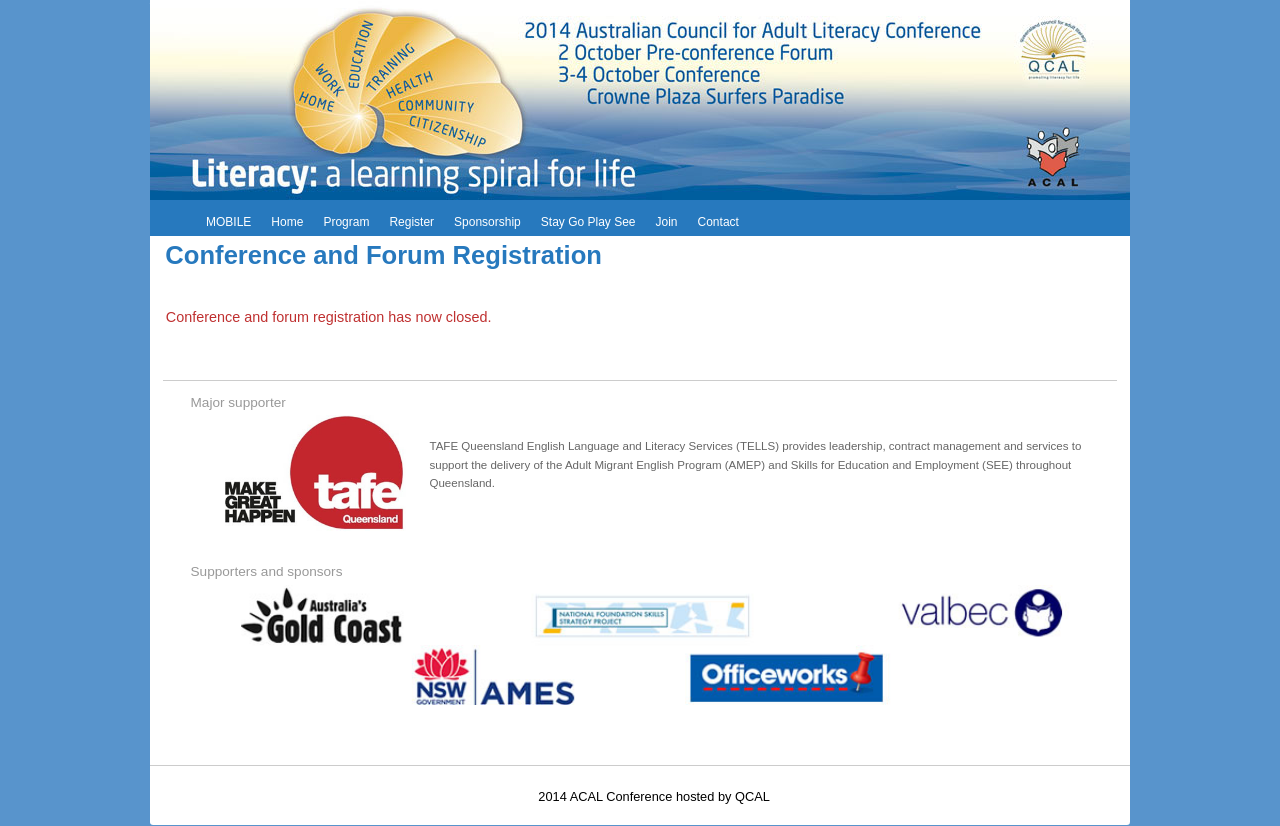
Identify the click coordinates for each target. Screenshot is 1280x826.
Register (411, 222)
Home (287, 222)
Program (346, 222)
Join (667, 222)
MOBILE (228, 222)
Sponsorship (487, 222)
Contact (718, 222)
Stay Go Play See (588, 222)
